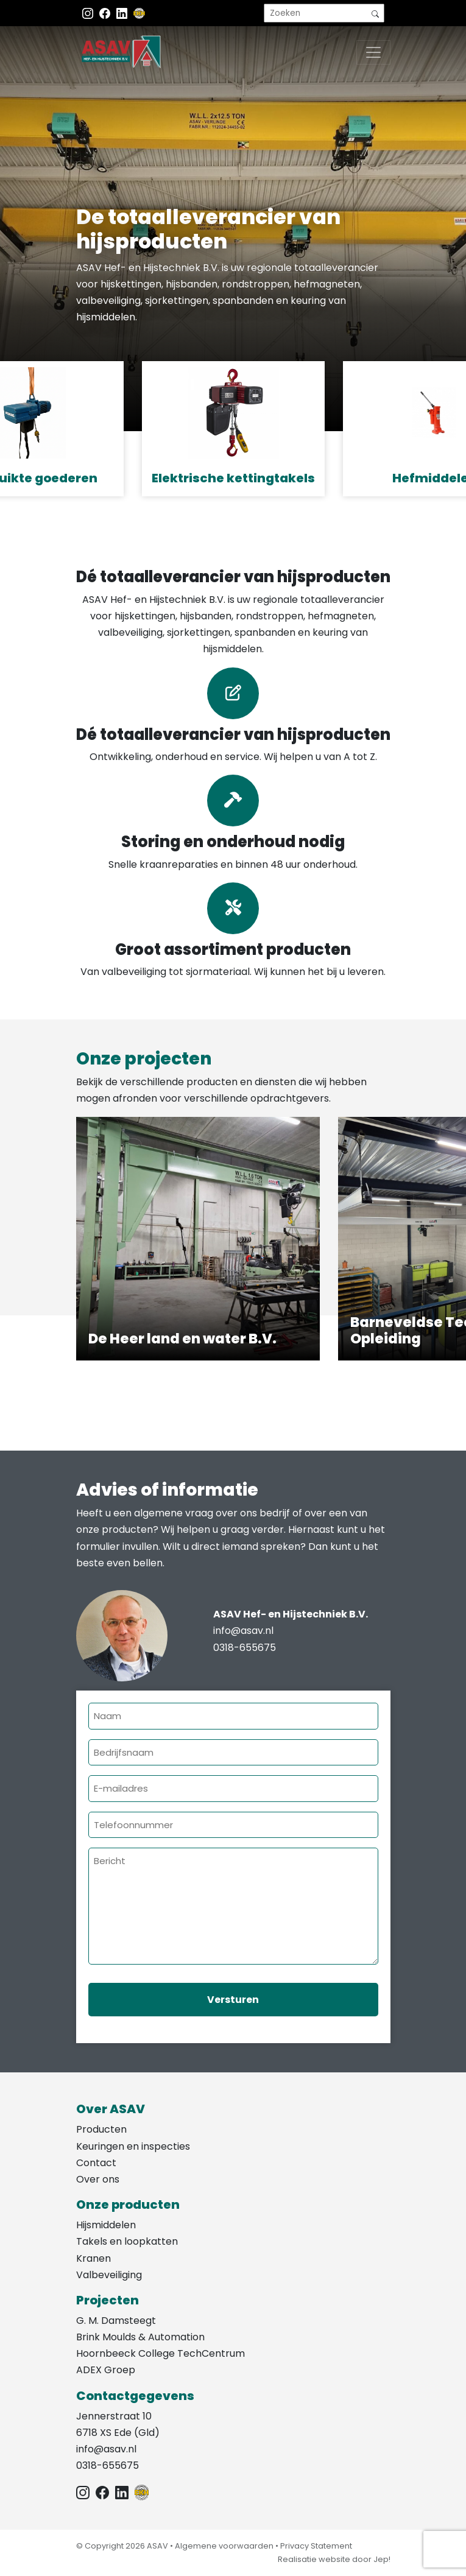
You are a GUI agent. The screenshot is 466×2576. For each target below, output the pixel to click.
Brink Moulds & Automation (140, 2337)
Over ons (97, 2179)
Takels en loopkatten (127, 2241)
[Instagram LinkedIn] (123, 13)
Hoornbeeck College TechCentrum (160, 2353)
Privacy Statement (316, 2546)
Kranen (93, 2258)
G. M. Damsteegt (116, 2321)
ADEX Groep (105, 2370)
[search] (324, 13)
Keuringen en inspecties (133, 2146)
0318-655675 (244, 1648)
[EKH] (139, 13)
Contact (96, 2163)
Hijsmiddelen (106, 2225)
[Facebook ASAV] (106, 13)
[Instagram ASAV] (89, 13)
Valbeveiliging (109, 2275)
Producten (101, 2129)
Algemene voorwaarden (224, 2546)
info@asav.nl (243, 1631)
